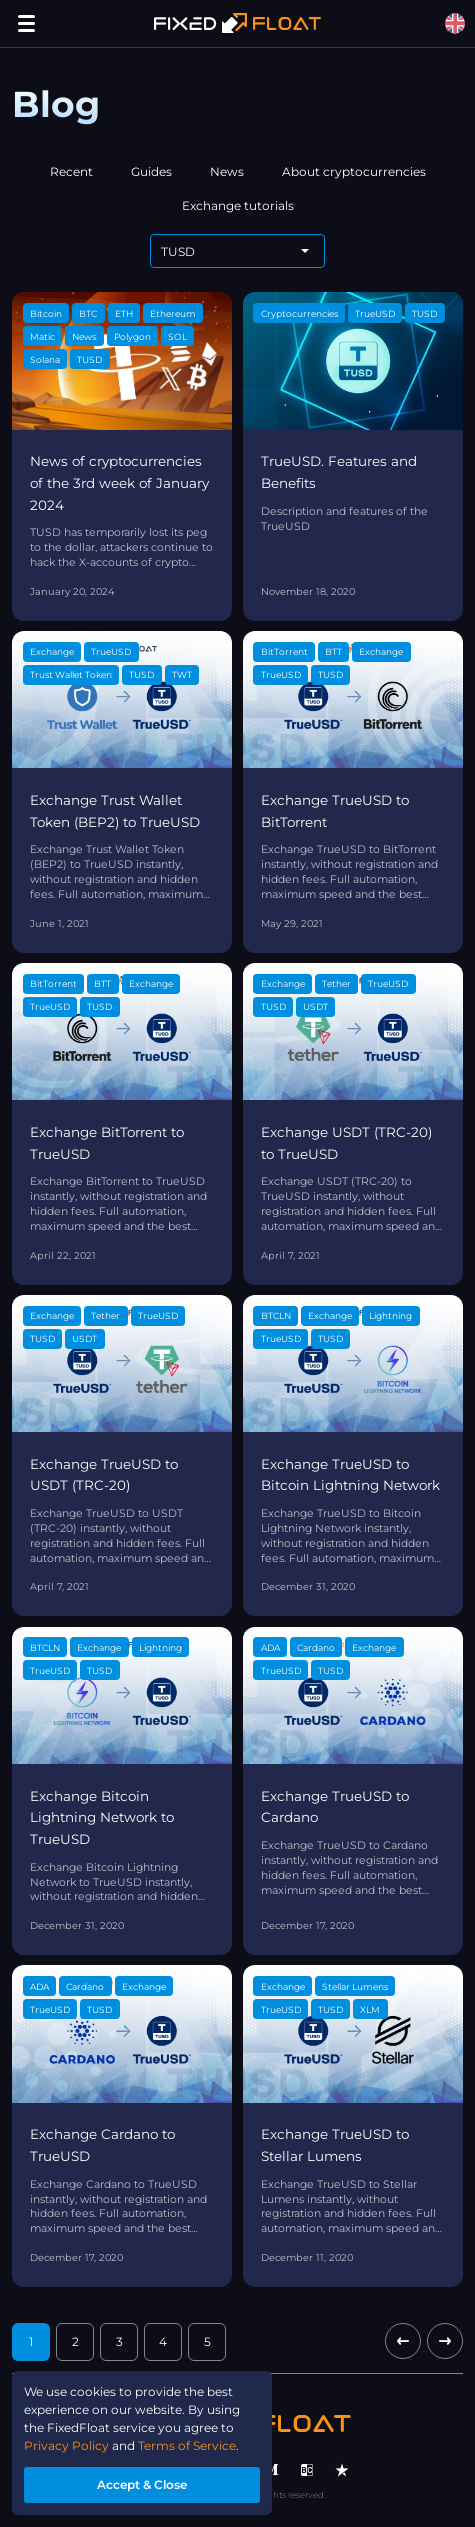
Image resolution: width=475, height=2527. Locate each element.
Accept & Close (142, 2484)
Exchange (52, 651)
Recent (71, 171)
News (227, 171)
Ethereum (173, 313)
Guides (151, 171)
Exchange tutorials (238, 205)
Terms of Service (187, 2445)
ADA (270, 1647)
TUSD (89, 359)
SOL (177, 336)
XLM (370, 2009)
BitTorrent (284, 651)
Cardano (316, 1647)
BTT (333, 651)
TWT (182, 674)
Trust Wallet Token (71, 674)
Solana (45, 359)
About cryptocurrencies (354, 171)
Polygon (132, 336)
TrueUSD (375, 313)
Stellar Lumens (355, 1986)
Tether (336, 983)
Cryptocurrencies (299, 313)
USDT (315, 1006)
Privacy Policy (66, 2445)
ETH (124, 313)
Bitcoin (46, 313)
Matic (42, 336)
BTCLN (276, 1315)
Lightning (390, 1315)
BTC (88, 313)
